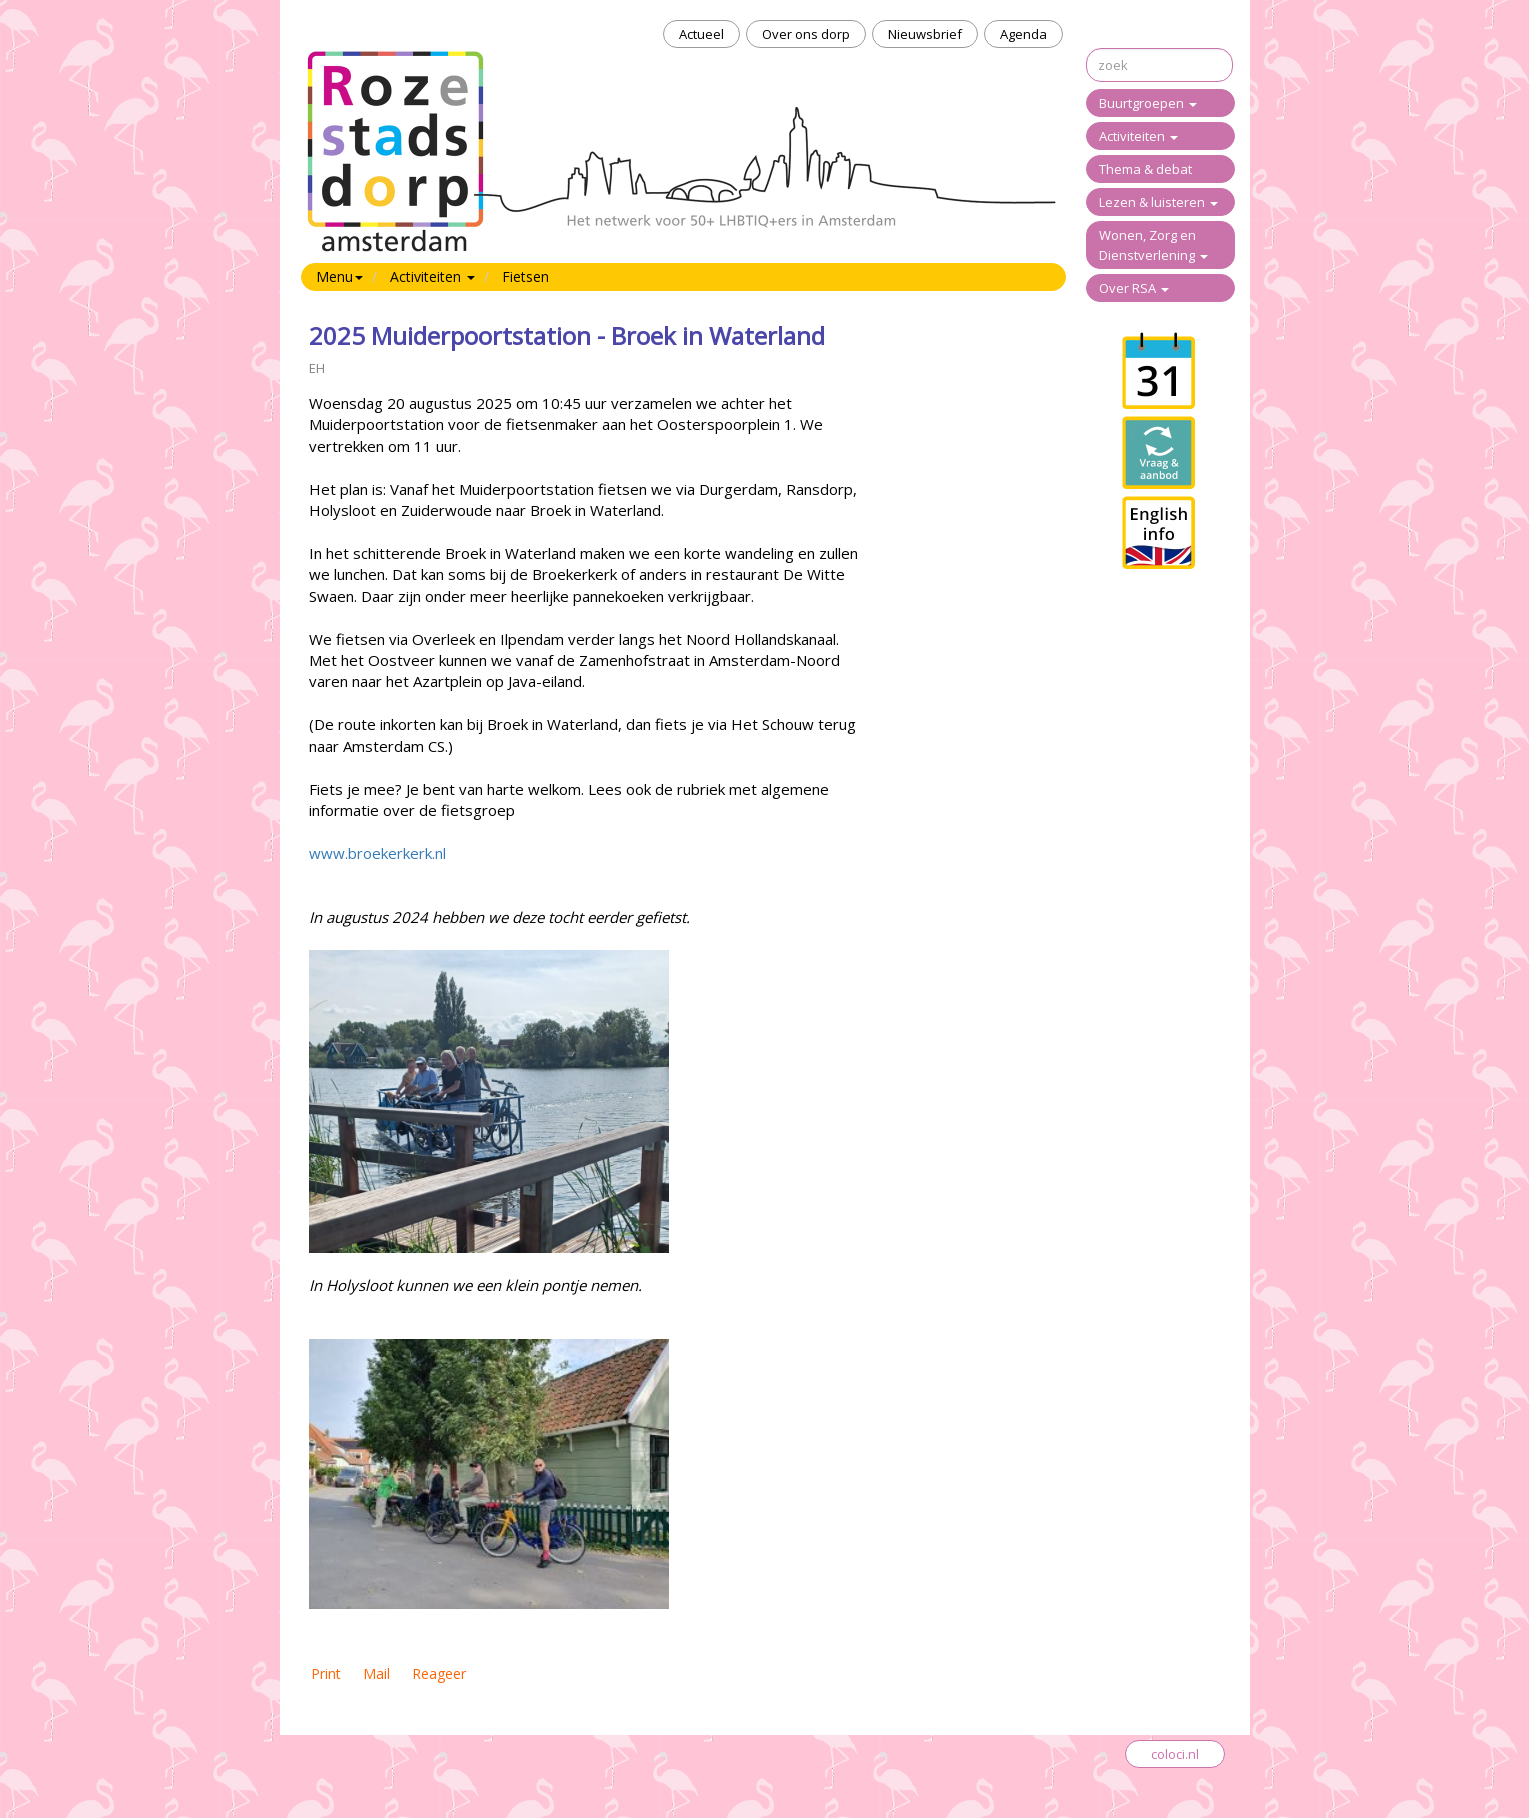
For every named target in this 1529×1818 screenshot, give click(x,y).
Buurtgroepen (1148, 103)
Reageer (439, 1673)
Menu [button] (339, 276)
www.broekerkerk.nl (377, 853)
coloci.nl (1175, 1754)
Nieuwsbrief (925, 34)
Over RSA (1134, 288)
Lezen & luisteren (1158, 202)
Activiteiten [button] (432, 276)
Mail (376, 1673)
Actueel (701, 34)
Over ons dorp (806, 34)
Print (326, 1673)
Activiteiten (1138, 136)
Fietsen (525, 276)
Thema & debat (1145, 169)
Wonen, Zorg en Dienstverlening (1153, 245)
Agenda (1023, 34)
